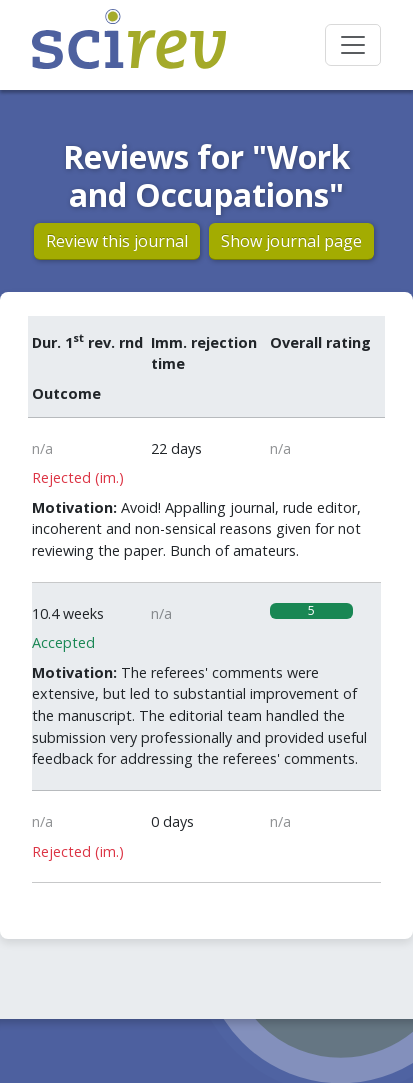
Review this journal (117, 241)
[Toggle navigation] (353, 45)
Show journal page (291, 241)
